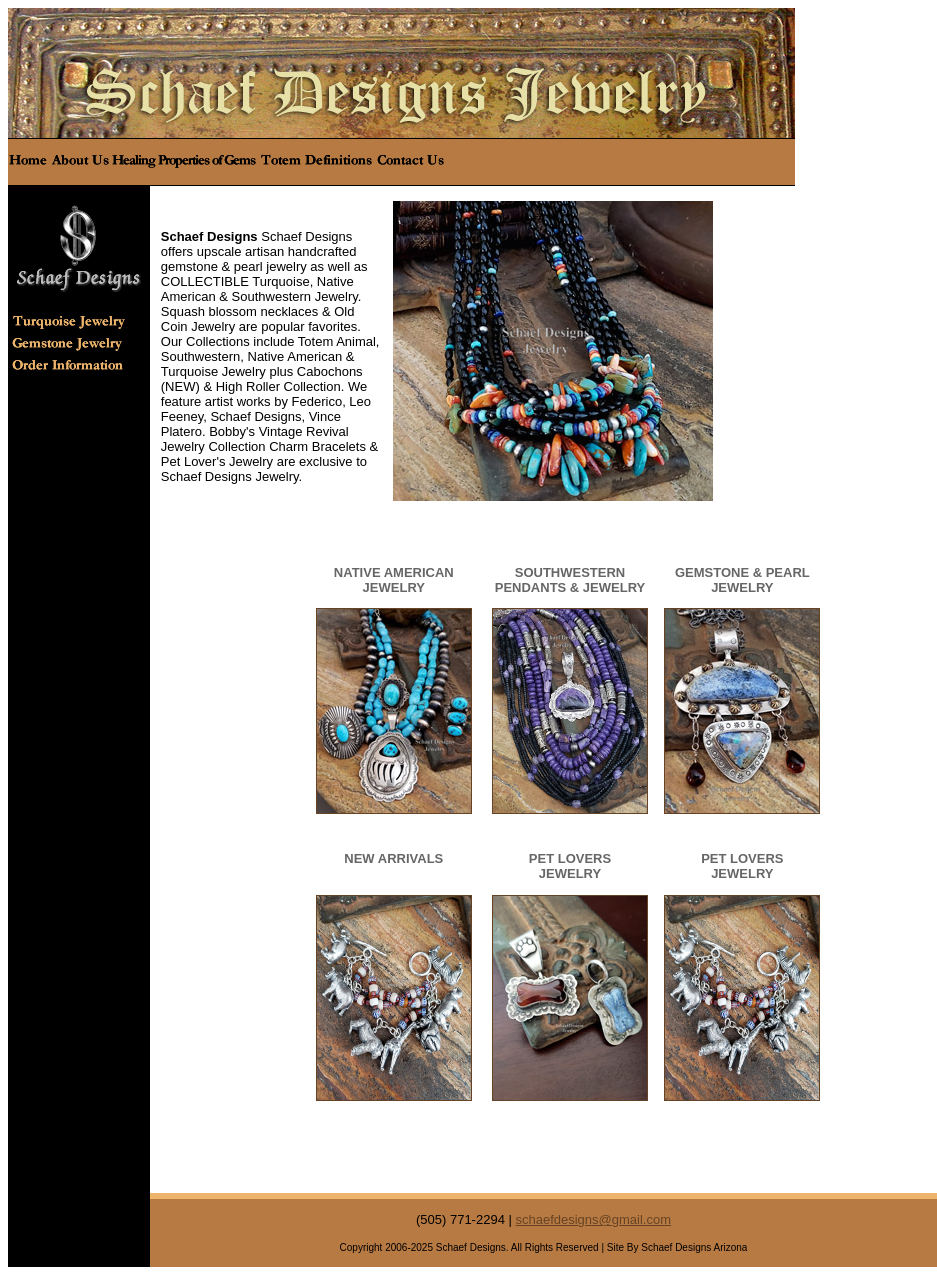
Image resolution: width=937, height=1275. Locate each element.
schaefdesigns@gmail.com (593, 1219)
